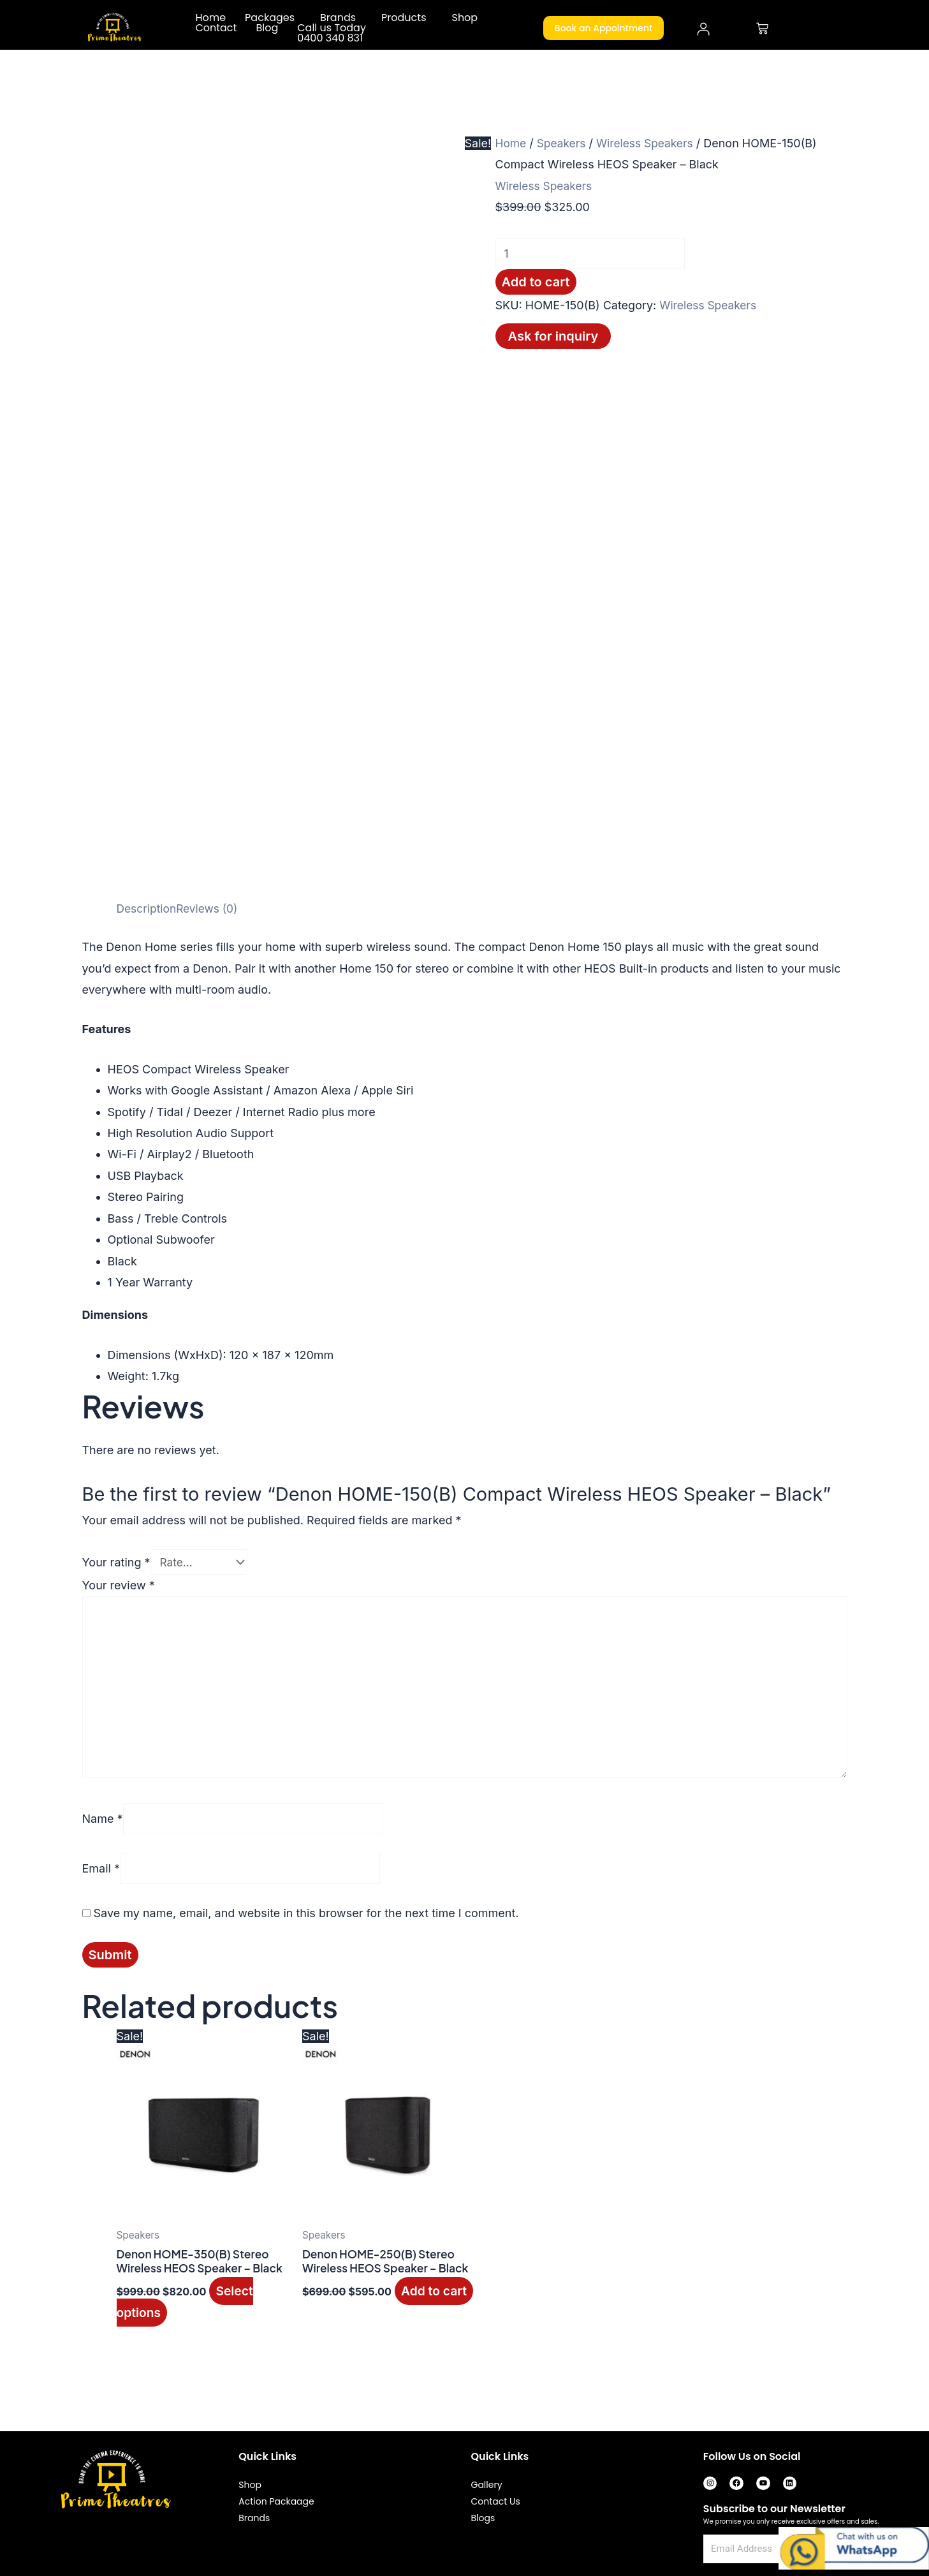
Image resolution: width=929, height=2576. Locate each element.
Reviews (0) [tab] (210, 908)
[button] (273, 18)
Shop (464, 18)
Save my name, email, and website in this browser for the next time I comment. (306, 1922)
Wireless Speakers (649, 143)
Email (101, 1876)
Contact (216, 28)
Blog (267, 28)
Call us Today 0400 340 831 (331, 33)
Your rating (116, 1562)
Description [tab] (148, 908)
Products (403, 18)
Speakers (563, 143)
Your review (118, 1586)
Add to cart (536, 282)
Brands (338, 18)
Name (102, 1827)
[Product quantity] (596, 254)
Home (210, 18)
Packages (270, 18)
